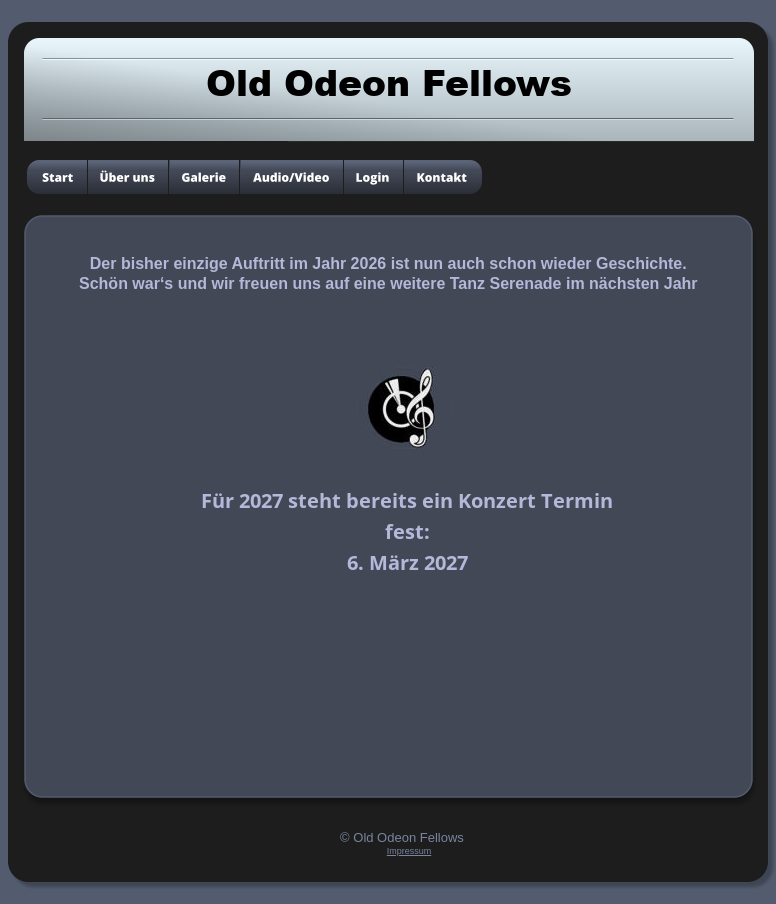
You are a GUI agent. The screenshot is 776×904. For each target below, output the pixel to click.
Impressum (409, 851)
